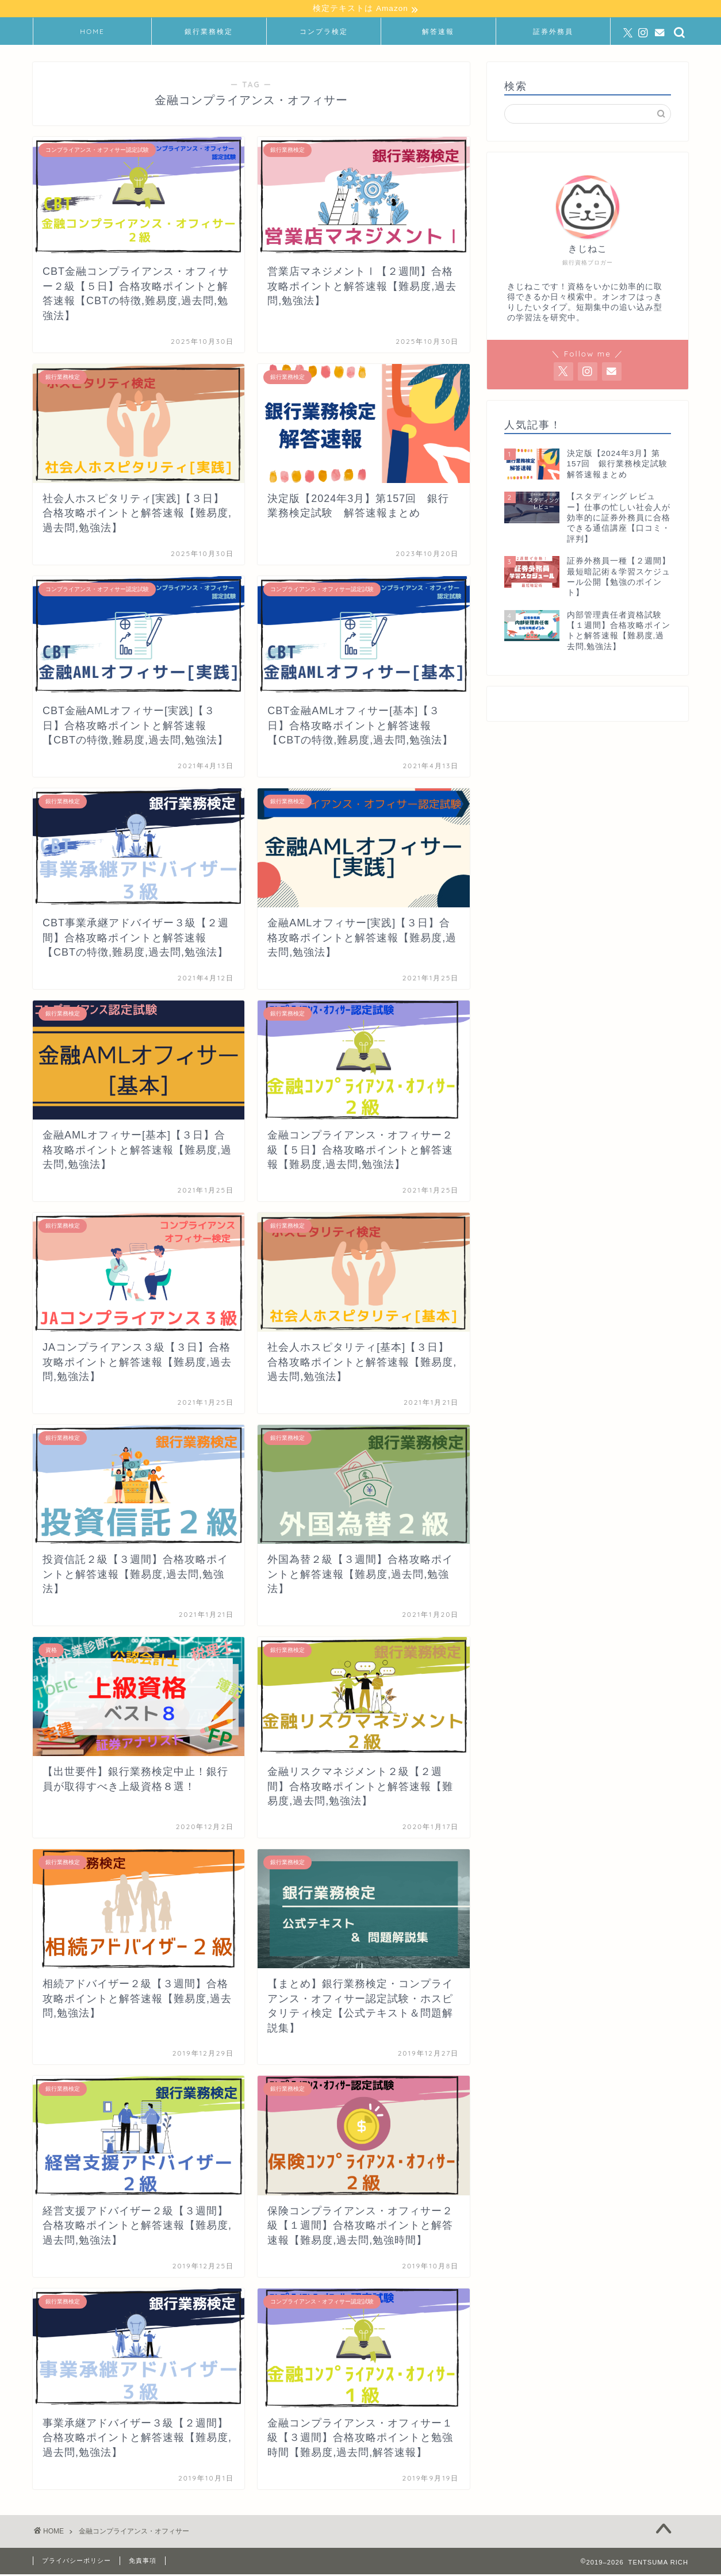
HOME (92, 33)
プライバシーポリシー (76, 2562)
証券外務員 (553, 33)
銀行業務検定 (209, 33)
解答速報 (438, 33)
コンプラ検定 (324, 33)
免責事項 (142, 2562)
